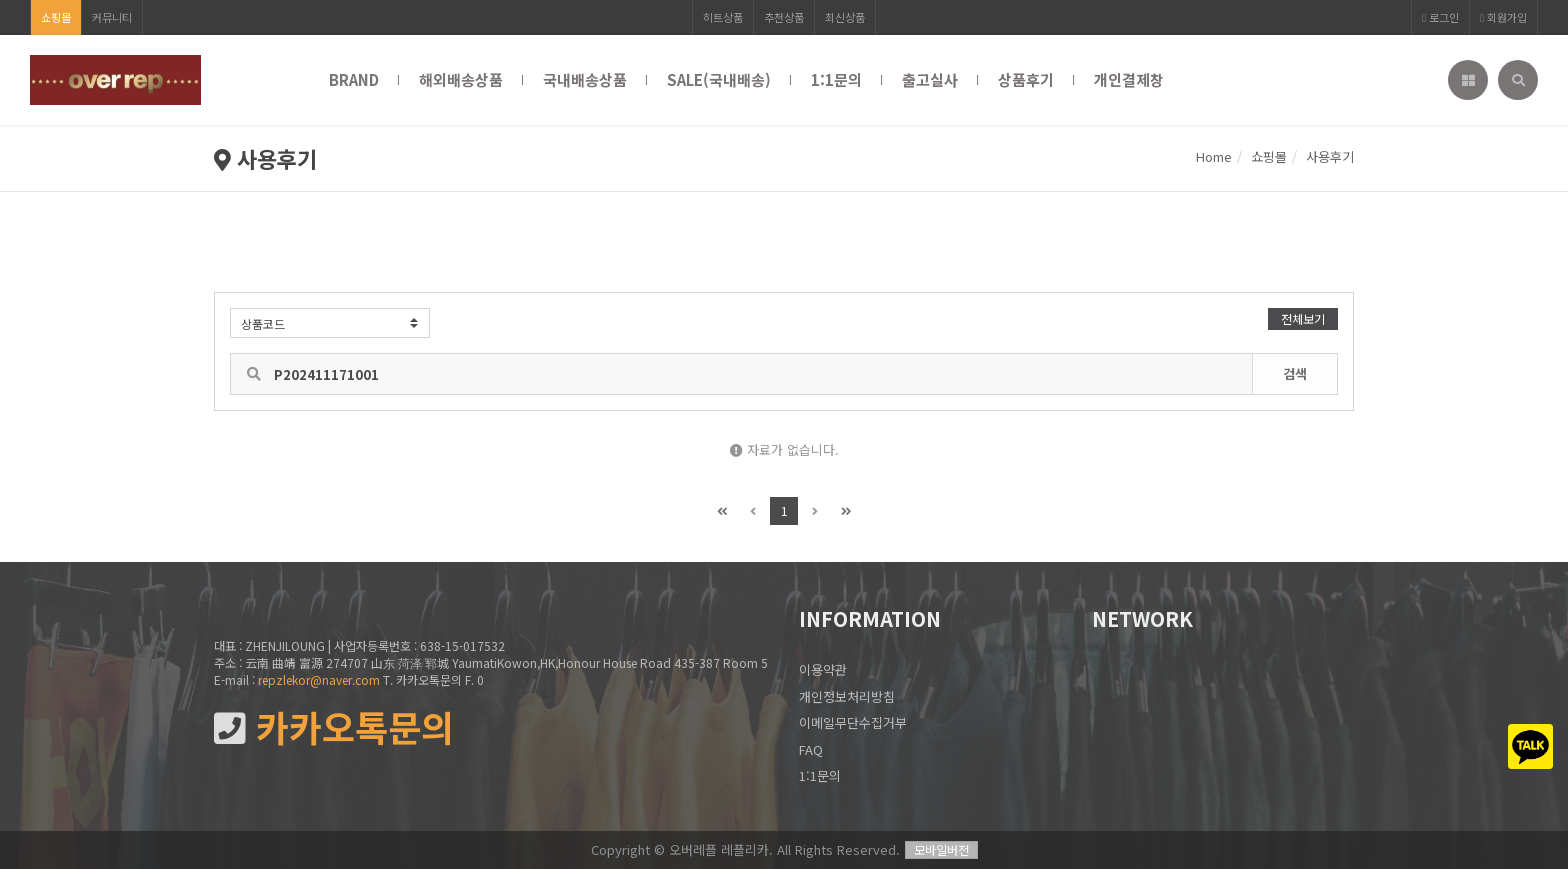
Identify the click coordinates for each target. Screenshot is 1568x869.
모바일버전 (941, 849)
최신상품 (845, 17)
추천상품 (784, 17)
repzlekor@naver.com (319, 679)
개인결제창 (1129, 79)
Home (1214, 156)
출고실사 (930, 79)
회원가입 (1503, 17)
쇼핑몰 (56, 17)
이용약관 (823, 669)
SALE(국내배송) (719, 79)
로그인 (1440, 17)
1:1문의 (836, 79)
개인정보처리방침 (847, 696)
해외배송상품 (461, 79)
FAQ (811, 749)
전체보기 (1303, 318)
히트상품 (723, 17)
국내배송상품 (585, 79)
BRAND (354, 79)
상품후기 (1026, 79)
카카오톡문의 (334, 727)
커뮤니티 (112, 17)
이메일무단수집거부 (853, 722)
